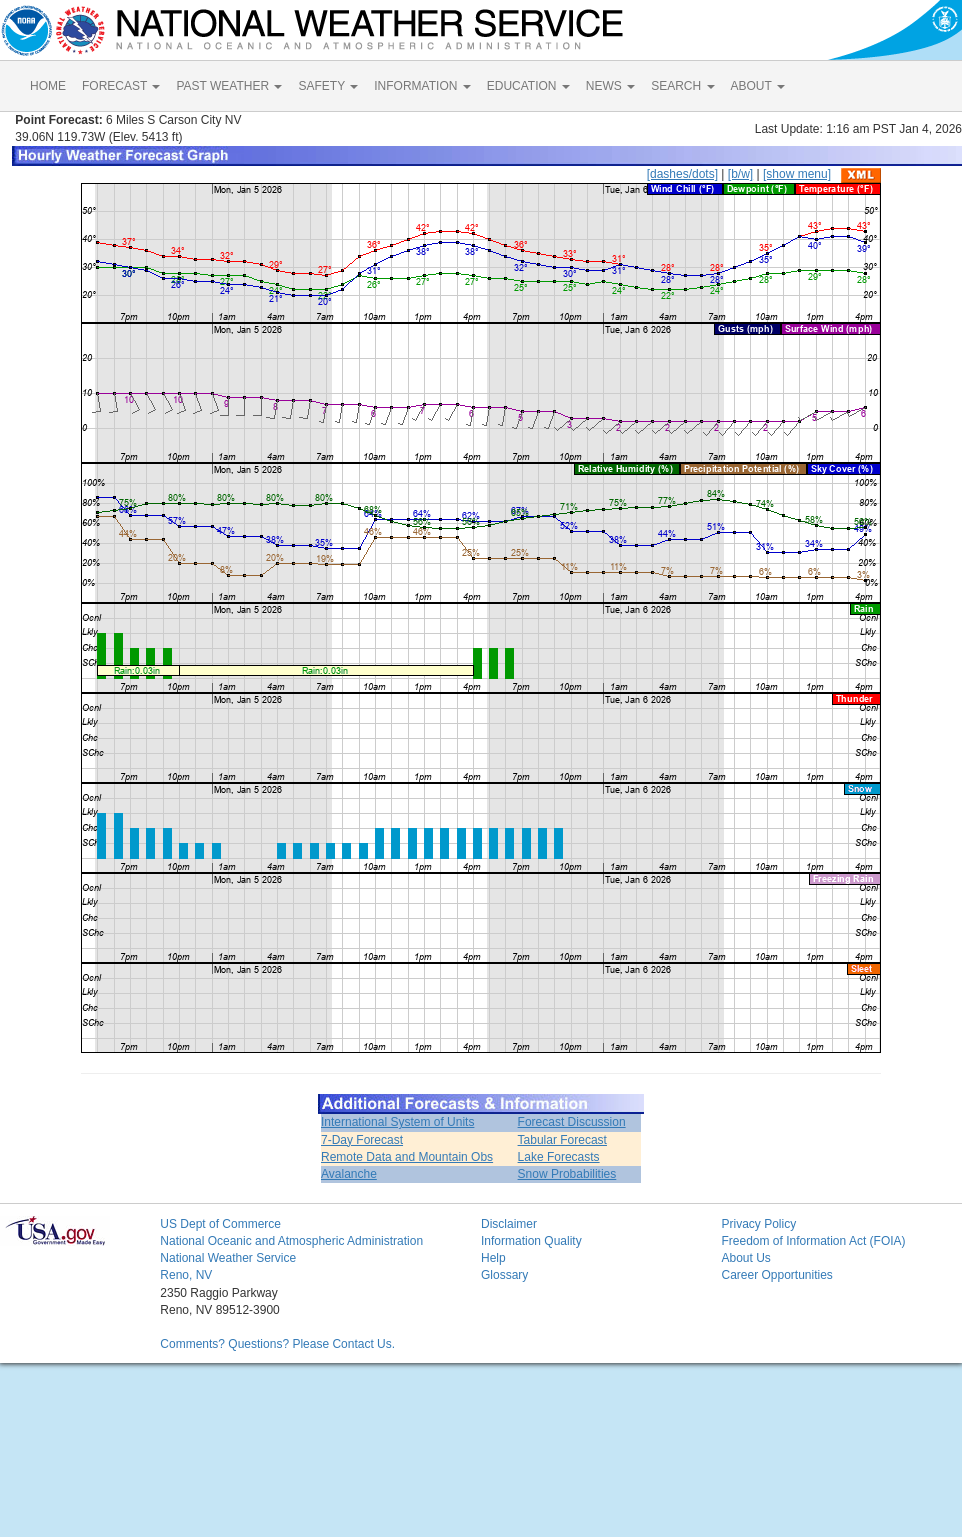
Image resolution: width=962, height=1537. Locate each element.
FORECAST (121, 86)
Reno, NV (186, 1275)
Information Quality (531, 1241)
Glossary (504, 1275)
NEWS (610, 86)
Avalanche (349, 1174)
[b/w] (740, 174)
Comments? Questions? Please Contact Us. (277, 1344)
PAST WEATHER (229, 86)
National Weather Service (228, 1258)
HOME (48, 86)
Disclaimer (509, 1224)
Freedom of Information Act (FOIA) (813, 1241)
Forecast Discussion (572, 1122)
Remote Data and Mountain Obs (407, 1157)
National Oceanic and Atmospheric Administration (291, 1241)
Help (493, 1258)
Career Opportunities (776, 1275)
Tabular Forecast (562, 1140)
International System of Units (397, 1122)
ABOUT (758, 86)
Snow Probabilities (567, 1174)
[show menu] (797, 174)
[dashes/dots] (682, 174)
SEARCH (682, 86)
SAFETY (328, 86)
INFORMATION (422, 86)
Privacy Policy (758, 1224)
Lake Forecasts (559, 1157)
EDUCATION (528, 86)
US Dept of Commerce (220, 1224)
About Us (745, 1258)
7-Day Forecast (362, 1140)
